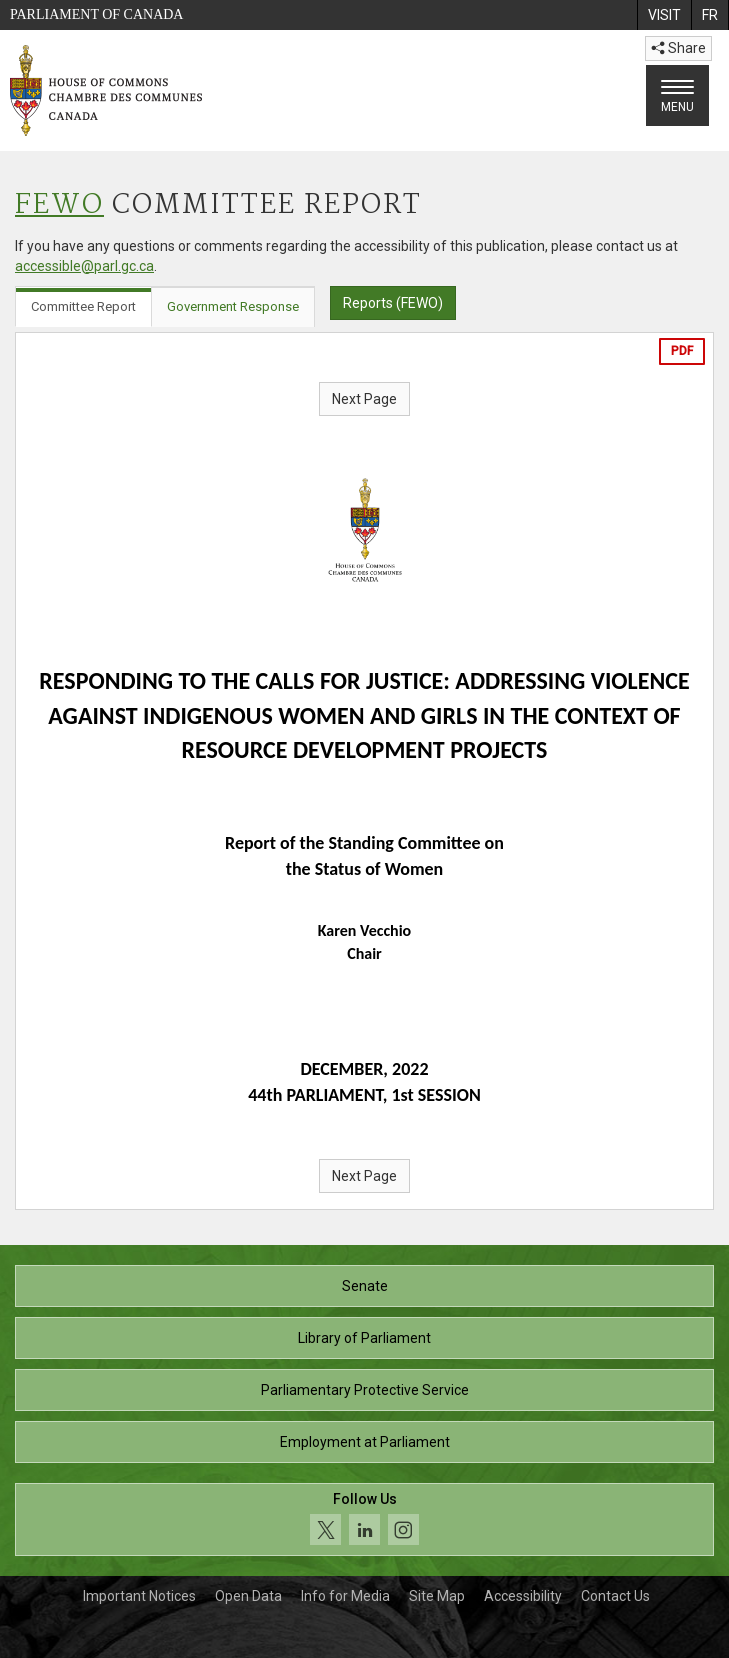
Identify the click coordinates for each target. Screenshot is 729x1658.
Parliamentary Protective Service (365, 1390)
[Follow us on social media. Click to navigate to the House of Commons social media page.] (364, 1519)
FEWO (59, 205)
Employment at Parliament (365, 1442)
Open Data (248, 1596)
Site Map (437, 1596)
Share (678, 48)
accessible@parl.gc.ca (84, 266)
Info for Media (345, 1596)
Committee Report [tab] (83, 306)
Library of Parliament (364, 1338)
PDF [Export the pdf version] (682, 351)
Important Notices (139, 1596)
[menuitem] (664, 15)
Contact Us (615, 1596)
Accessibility (523, 1596)
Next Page (364, 399)
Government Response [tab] (233, 306)
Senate (365, 1286)
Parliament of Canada (96, 14)
